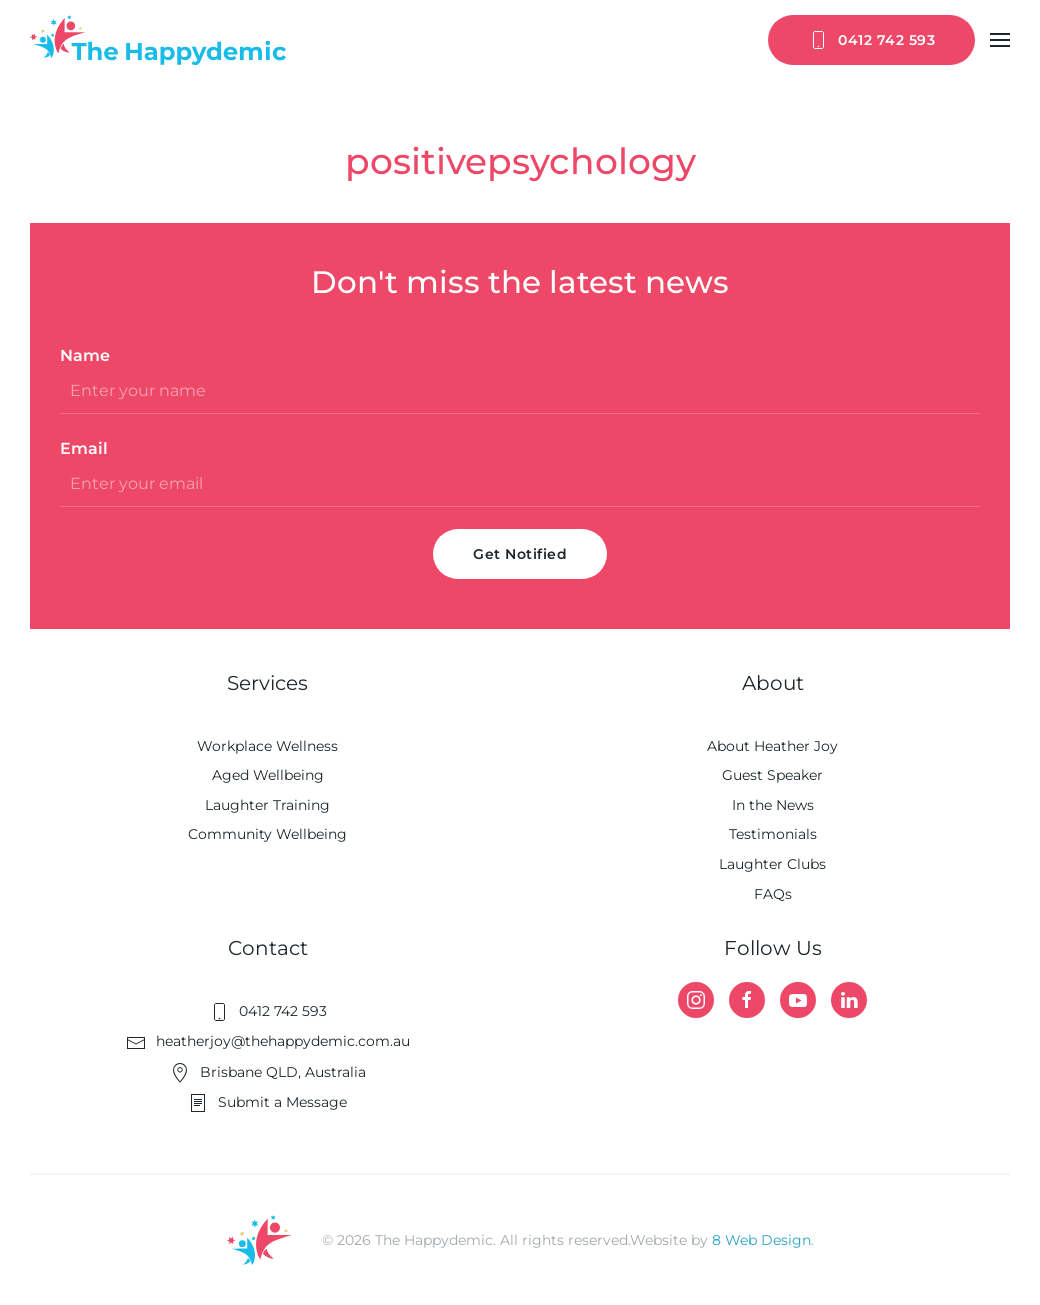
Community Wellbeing (267, 834)
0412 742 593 (871, 40)
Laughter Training (267, 805)
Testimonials (773, 834)
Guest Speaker (772, 775)
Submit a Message (267, 1102)
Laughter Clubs (772, 864)
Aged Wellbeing (268, 775)
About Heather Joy (772, 746)
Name (85, 355)
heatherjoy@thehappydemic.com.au (268, 1041)
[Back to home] (158, 40)
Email (84, 448)
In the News (773, 805)
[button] (1000, 40)
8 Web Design (761, 1240)
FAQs (773, 894)
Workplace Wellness (267, 746)
